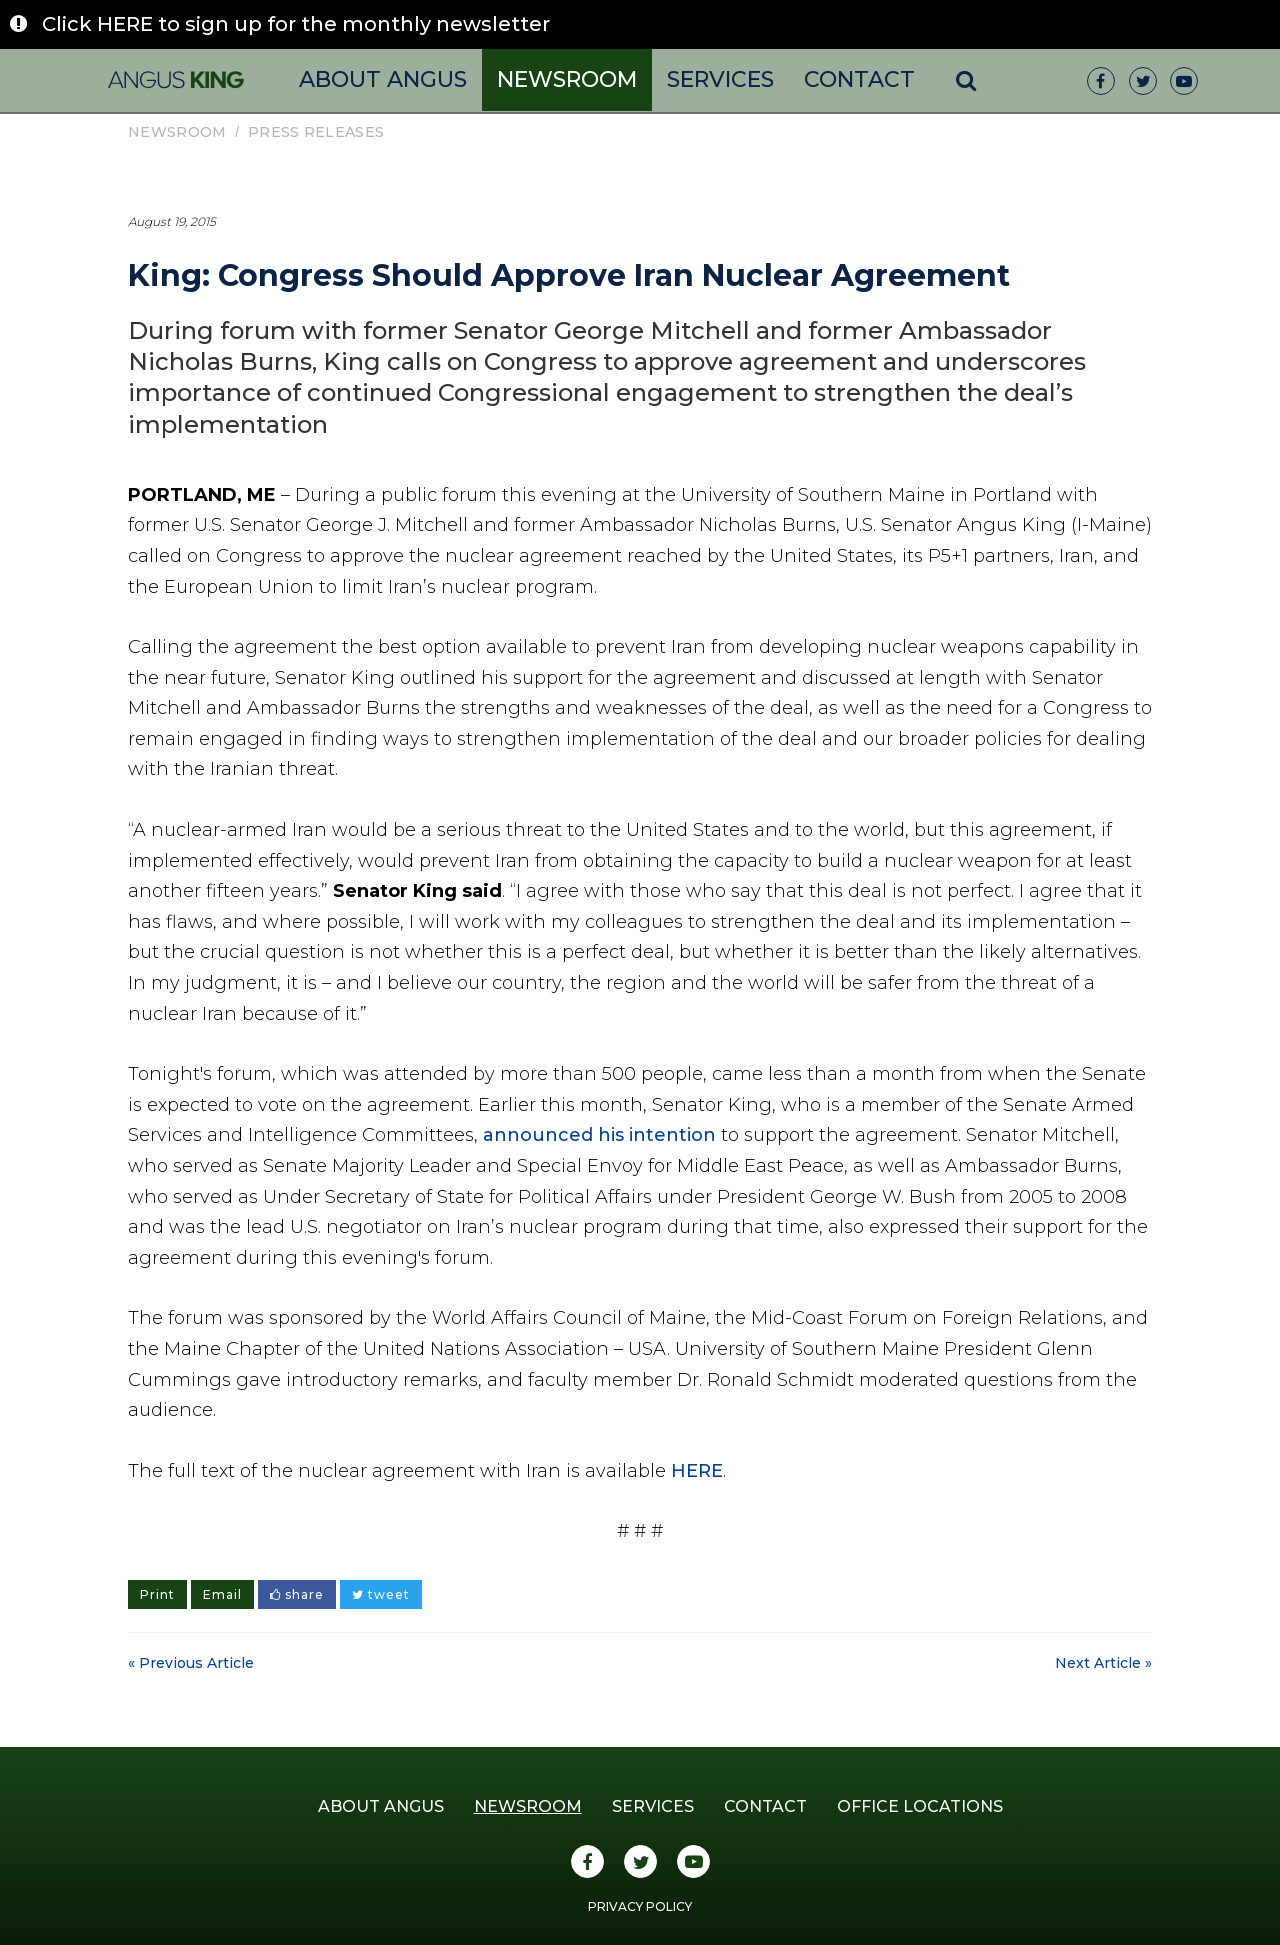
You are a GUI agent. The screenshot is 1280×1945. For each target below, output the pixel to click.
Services (720, 79)
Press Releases (316, 132)
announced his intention (599, 1135)
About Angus (383, 79)
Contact (859, 79)
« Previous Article (191, 1663)
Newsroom (567, 79)
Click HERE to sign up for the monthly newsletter (296, 24)
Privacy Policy (640, 1906)
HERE (697, 1471)
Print (157, 1594)
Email (222, 1594)
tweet (381, 1594)
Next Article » (1103, 1663)
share (297, 1594)
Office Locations (920, 1806)
